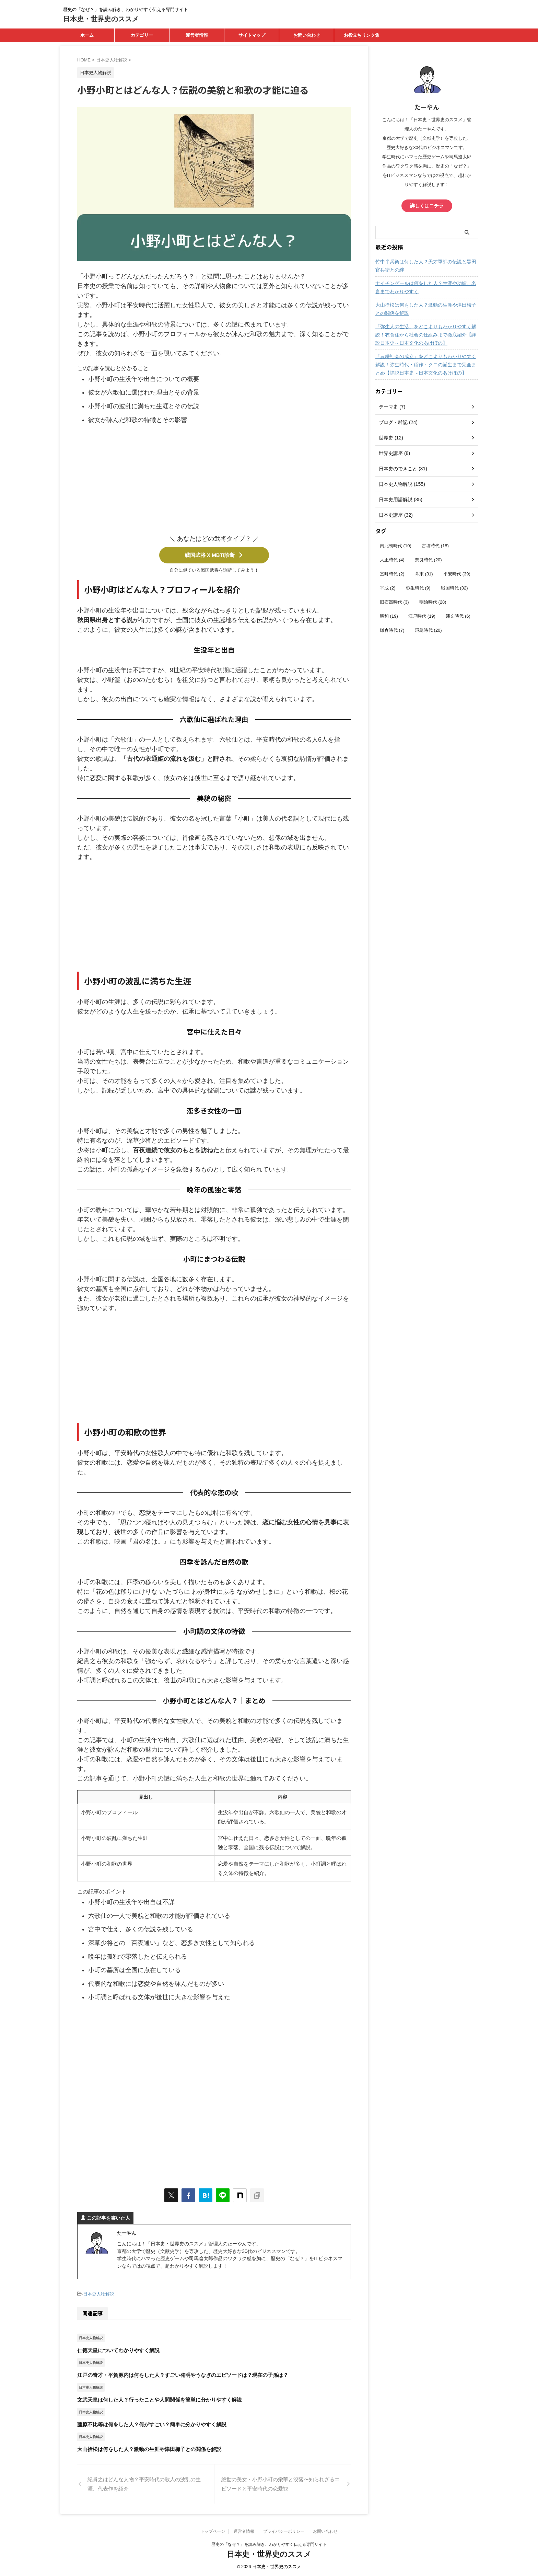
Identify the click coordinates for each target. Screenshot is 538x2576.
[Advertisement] (214, 482)
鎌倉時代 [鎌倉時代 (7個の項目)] (392, 630)
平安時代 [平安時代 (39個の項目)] (456, 573)
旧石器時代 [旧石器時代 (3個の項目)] (394, 602)
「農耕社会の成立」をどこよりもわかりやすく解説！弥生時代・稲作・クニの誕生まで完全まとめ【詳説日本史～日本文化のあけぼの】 (425, 365)
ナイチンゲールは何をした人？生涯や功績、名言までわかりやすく (425, 287)
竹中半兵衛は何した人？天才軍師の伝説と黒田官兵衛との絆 (425, 266)
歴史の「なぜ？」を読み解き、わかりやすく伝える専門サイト (269, 2544)
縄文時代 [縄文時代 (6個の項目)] (458, 616)
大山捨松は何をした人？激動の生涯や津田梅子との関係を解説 (149, 2449)
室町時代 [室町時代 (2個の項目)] (392, 573)
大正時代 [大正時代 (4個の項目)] (392, 559)
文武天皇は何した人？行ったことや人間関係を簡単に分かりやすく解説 (159, 2399)
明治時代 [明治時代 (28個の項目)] (432, 602)
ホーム (87, 35)
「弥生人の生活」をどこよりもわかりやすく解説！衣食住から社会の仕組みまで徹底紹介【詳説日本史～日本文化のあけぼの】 (425, 335)
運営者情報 (197, 35)
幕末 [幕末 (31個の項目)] (424, 573)
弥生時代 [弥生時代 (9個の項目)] (418, 588)
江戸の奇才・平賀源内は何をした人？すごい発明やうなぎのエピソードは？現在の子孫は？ (182, 2375)
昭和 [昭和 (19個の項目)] (389, 616)
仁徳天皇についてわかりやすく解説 (118, 2350)
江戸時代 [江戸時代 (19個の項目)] (421, 616)
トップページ (212, 2531)
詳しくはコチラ (427, 205)
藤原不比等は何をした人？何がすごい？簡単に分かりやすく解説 (151, 2424)
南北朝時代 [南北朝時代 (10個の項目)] (395, 545)
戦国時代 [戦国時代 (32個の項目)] (454, 588)
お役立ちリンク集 (361, 35)
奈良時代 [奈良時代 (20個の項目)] (428, 559)
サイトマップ (251, 35)
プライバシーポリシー (283, 2531)
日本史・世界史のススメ (101, 19)
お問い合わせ (306, 35)
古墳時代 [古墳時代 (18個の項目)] (435, 545)
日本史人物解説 (98, 2293)
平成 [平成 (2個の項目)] (388, 588)
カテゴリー (142, 35)
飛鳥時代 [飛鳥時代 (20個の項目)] (428, 630)
